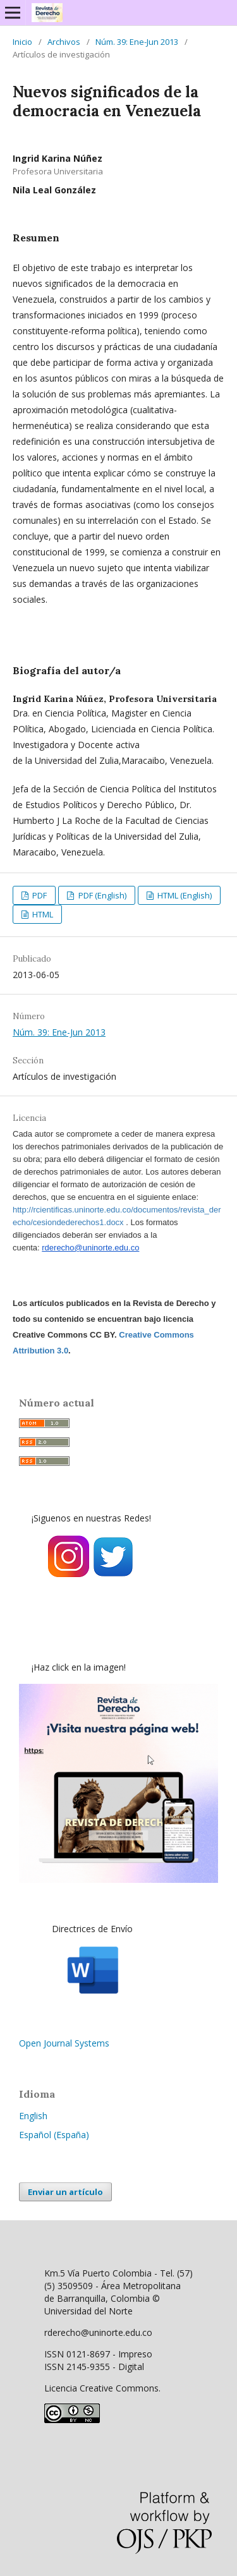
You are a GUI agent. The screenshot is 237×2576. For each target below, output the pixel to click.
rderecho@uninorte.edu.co (90, 1247)
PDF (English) (101, 895)
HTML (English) (183, 895)
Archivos (63, 41)
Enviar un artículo (65, 2192)
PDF (38, 895)
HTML (41, 914)
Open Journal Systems (64, 2043)
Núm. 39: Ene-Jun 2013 (136, 41)
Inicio (22, 41)
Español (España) (54, 2135)
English (33, 2116)
